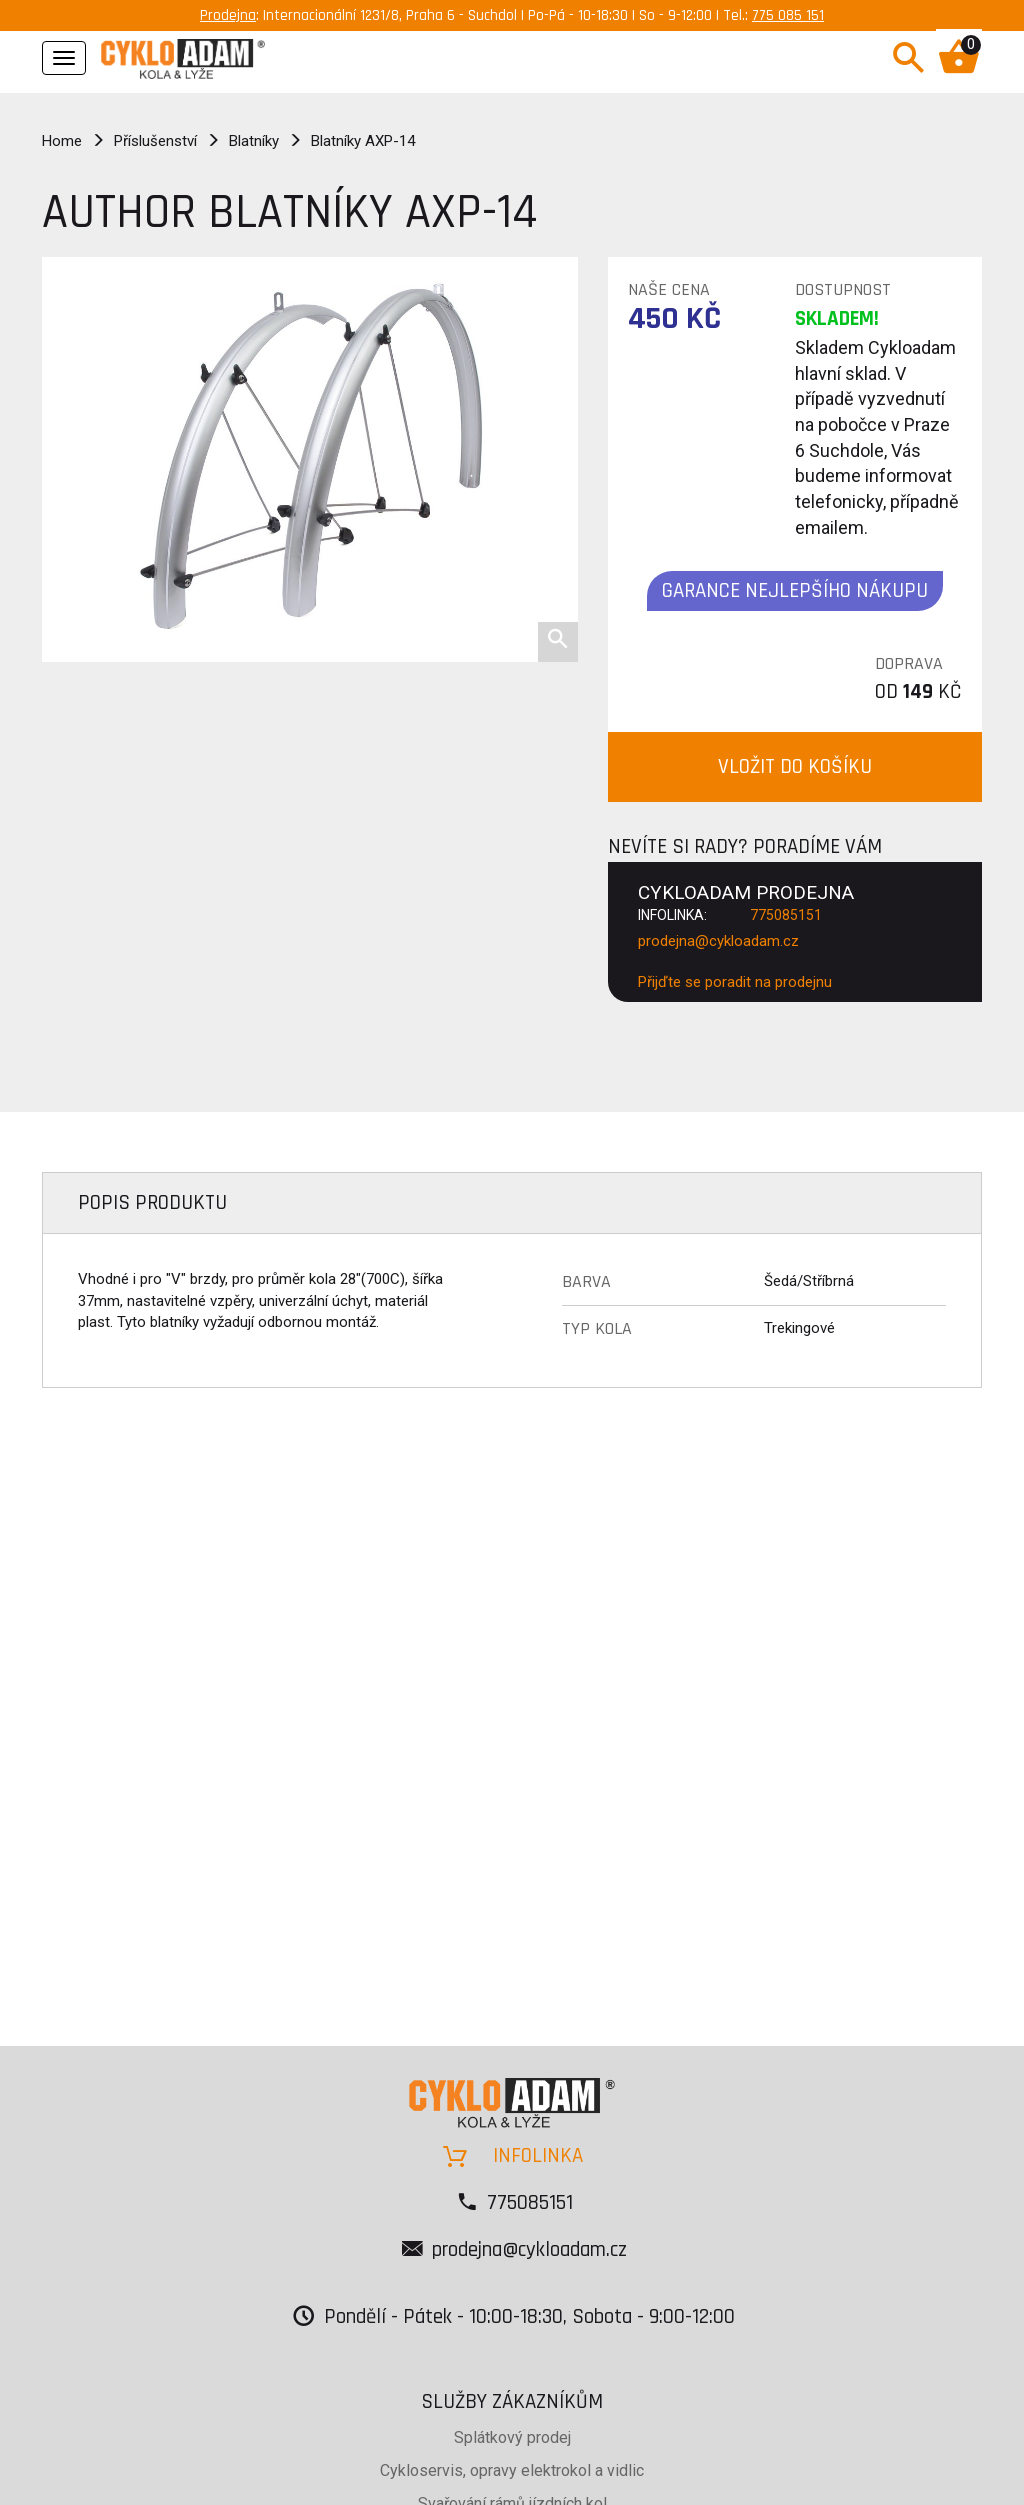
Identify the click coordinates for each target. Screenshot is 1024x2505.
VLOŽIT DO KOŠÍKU (795, 766)
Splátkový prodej (512, 2437)
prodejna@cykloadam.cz (718, 941)
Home (62, 141)
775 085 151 (788, 15)
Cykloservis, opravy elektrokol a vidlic (512, 2470)
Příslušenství (155, 141)
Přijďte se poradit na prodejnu (735, 982)
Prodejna (228, 15)
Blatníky (254, 141)
